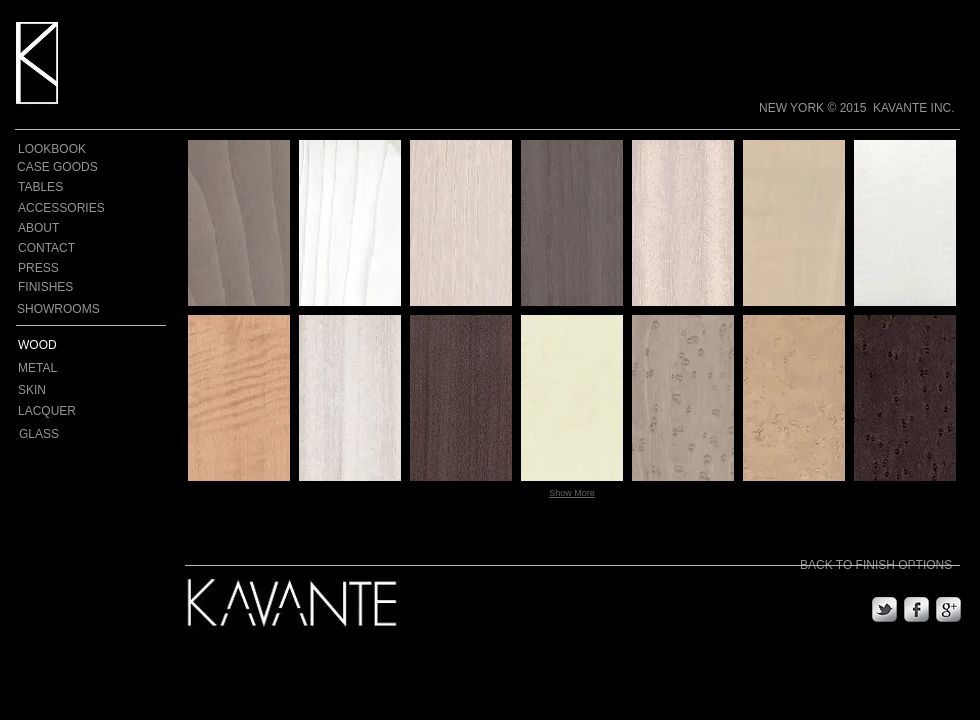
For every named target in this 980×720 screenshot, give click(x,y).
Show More (572, 493)
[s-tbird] (884, 609)
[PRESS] (52, 268)
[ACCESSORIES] (62, 208)
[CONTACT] (52, 248)
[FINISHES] (60, 287)
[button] (239, 223)
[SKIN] (58, 390)
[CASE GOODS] (58, 167)
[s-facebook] (916, 609)
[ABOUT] (52, 228)
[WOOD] (72, 345)
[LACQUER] (64, 411)
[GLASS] (65, 434)
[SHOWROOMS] (59, 309)
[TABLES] (52, 187)
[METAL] (92, 368)
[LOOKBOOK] (52, 149)
